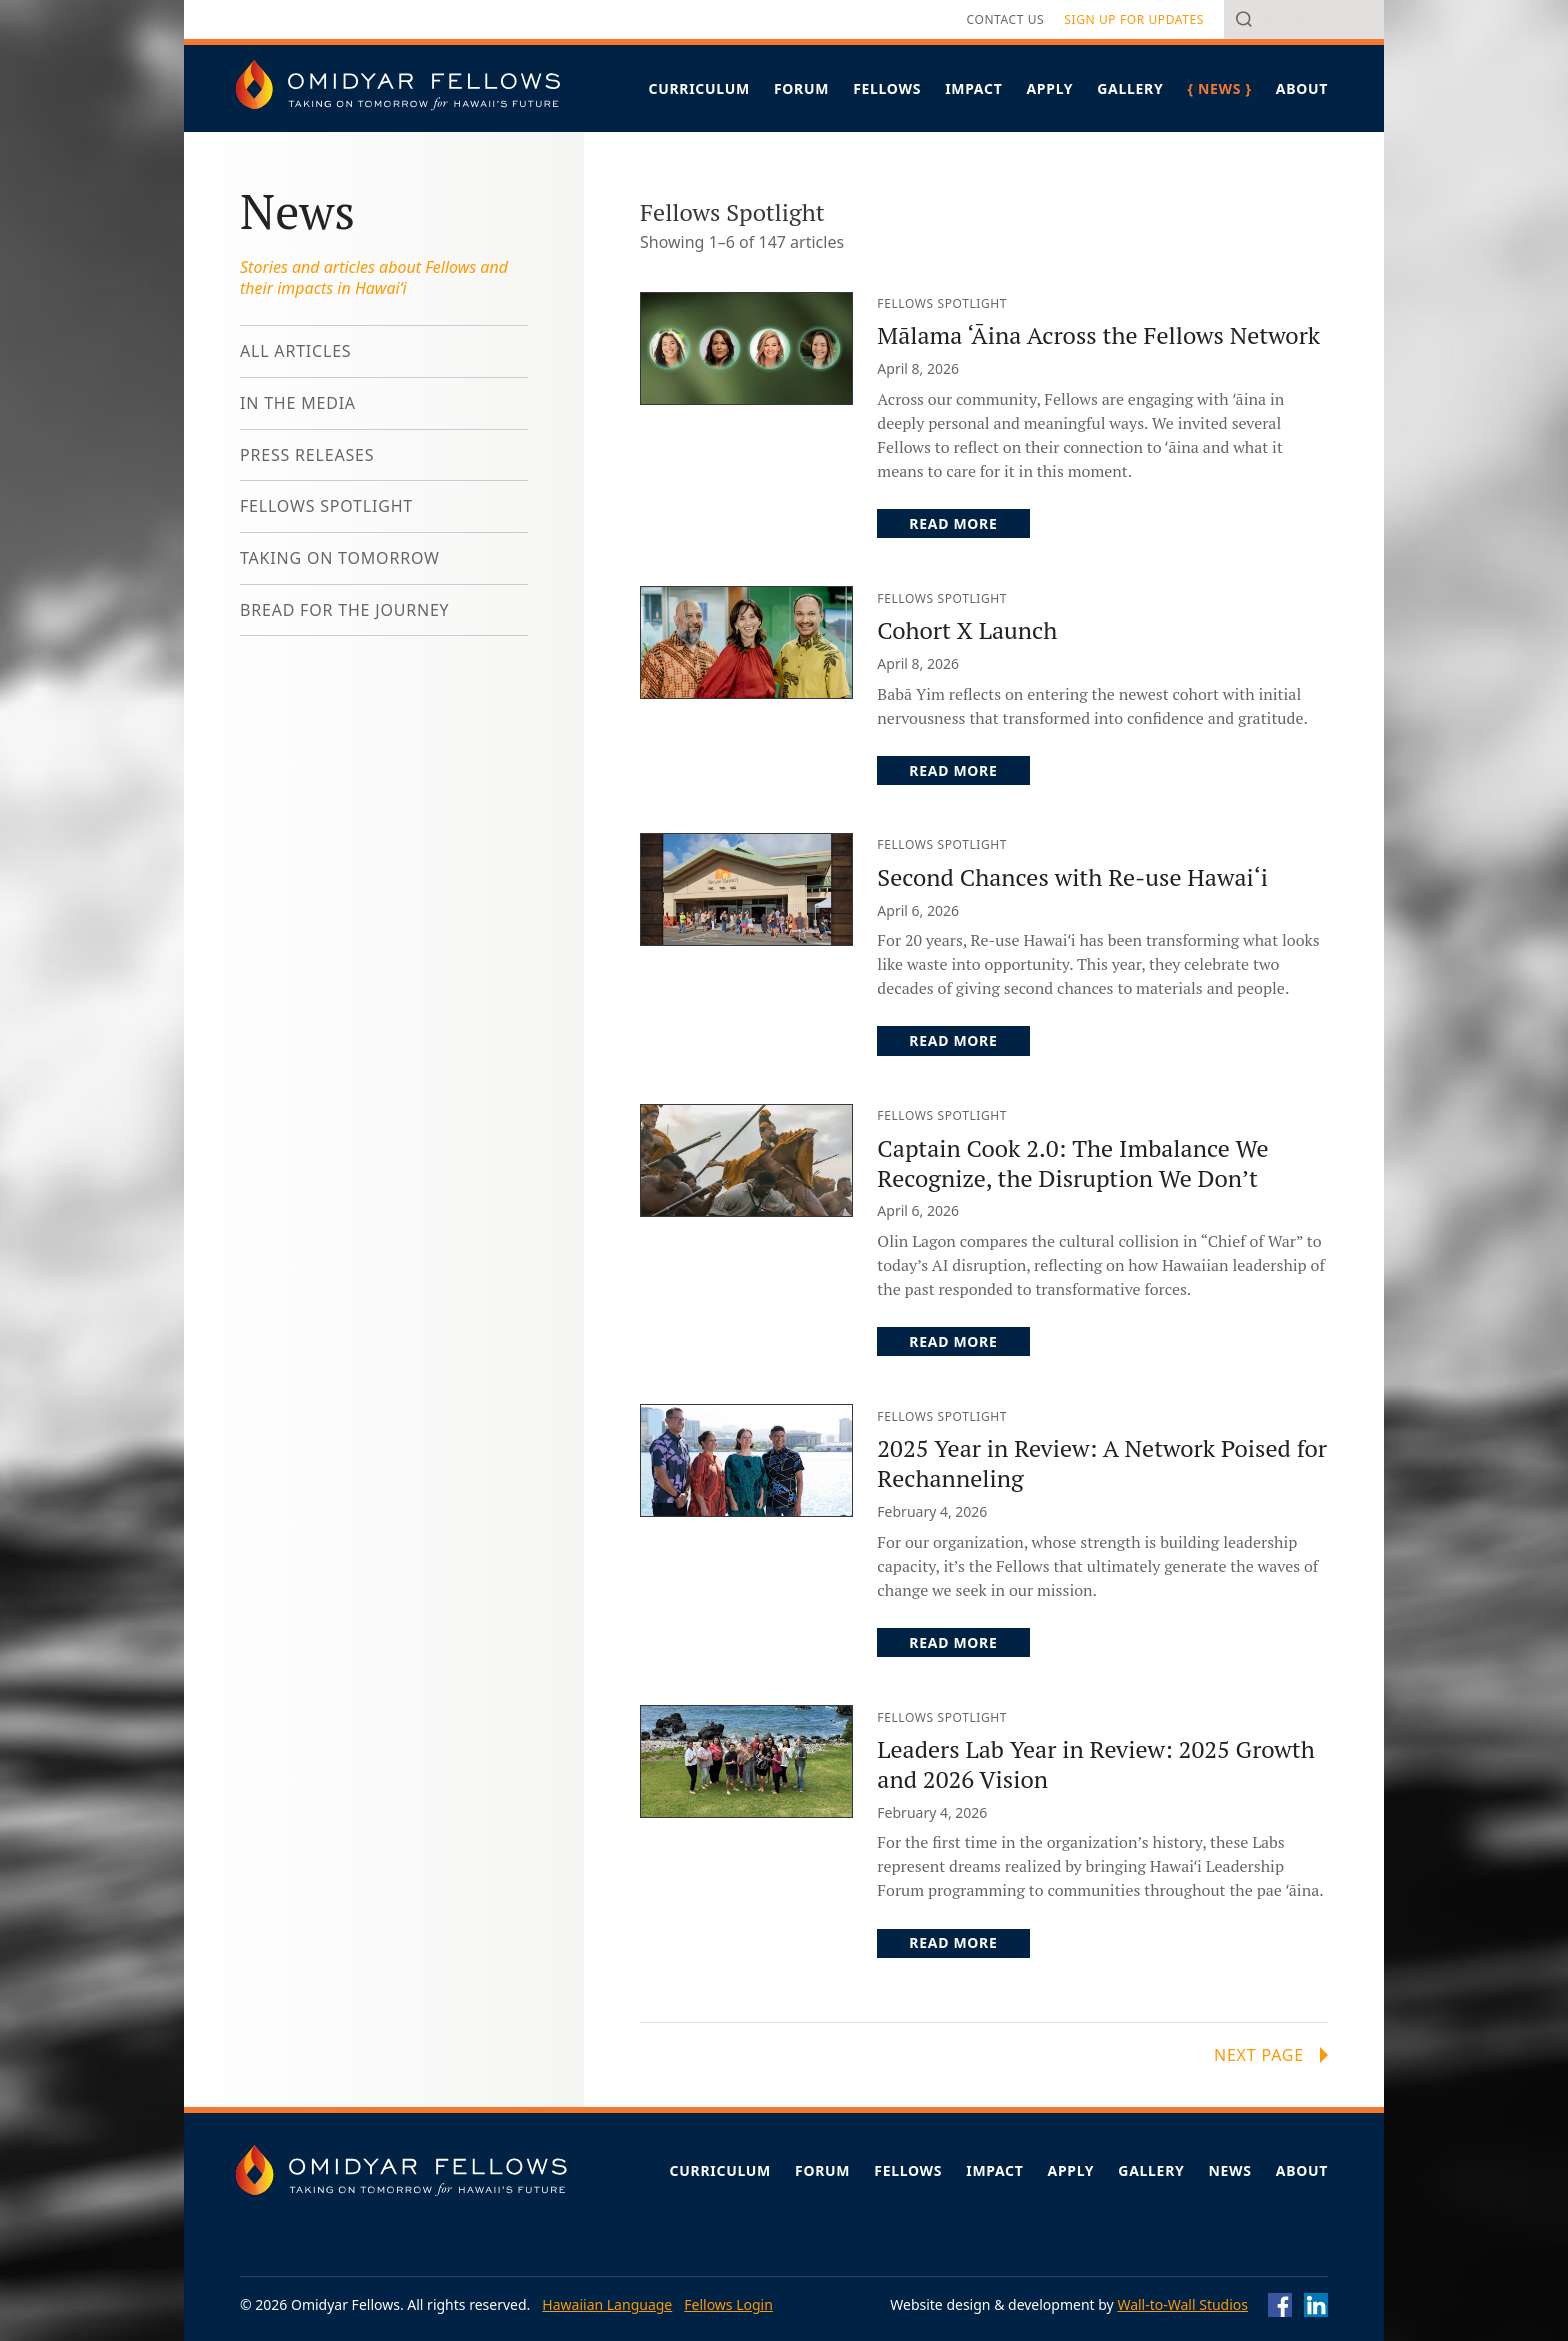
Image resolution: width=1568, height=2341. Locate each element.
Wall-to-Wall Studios (1182, 2304)
